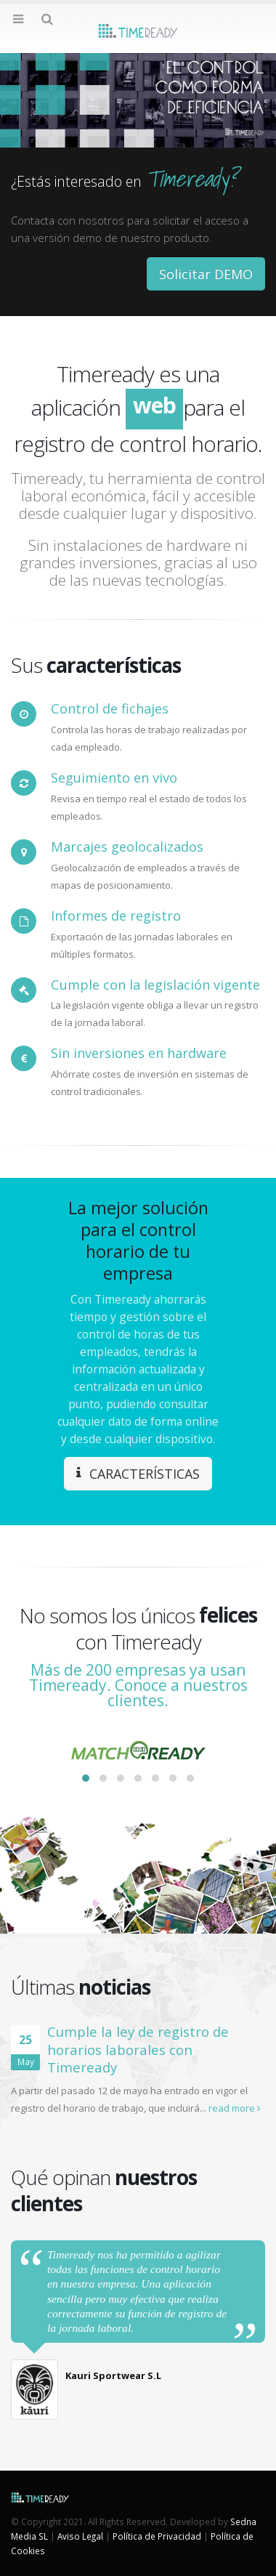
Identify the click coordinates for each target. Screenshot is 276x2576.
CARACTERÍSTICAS (138, 1473)
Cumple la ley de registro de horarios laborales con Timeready (138, 2049)
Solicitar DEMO (206, 274)
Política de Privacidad (157, 2536)
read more (234, 2108)
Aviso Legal (80, 2536)
